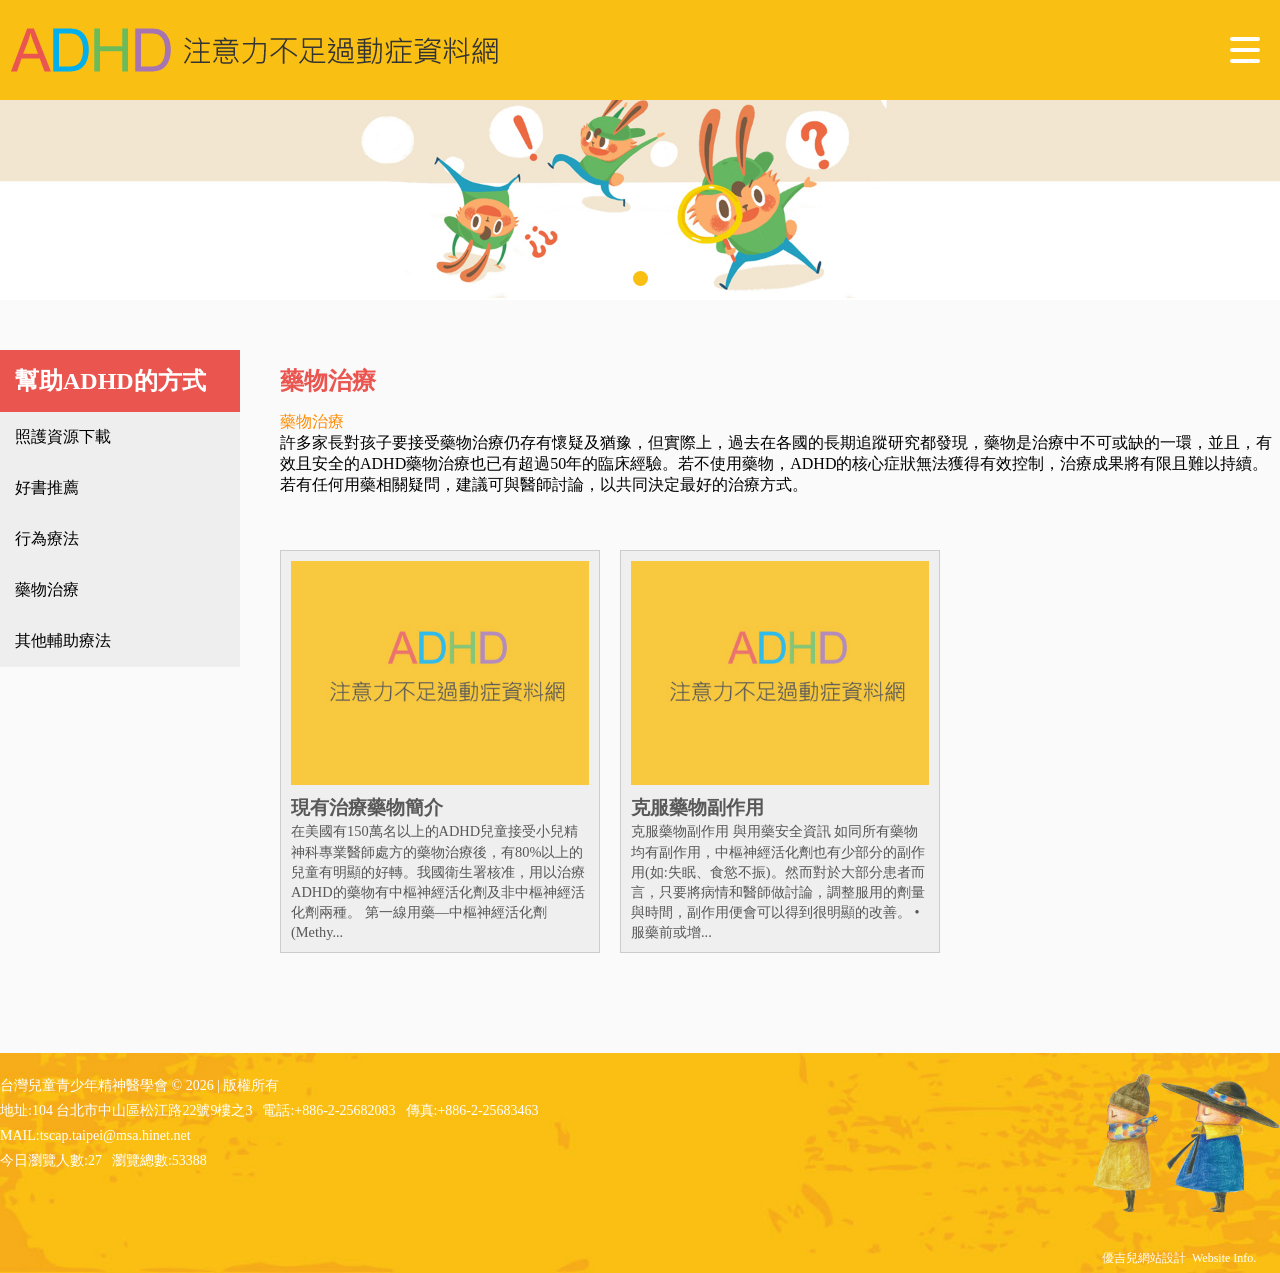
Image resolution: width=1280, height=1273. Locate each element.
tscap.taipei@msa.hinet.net (115, 1135)
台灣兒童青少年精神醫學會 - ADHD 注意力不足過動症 (255, 50)
